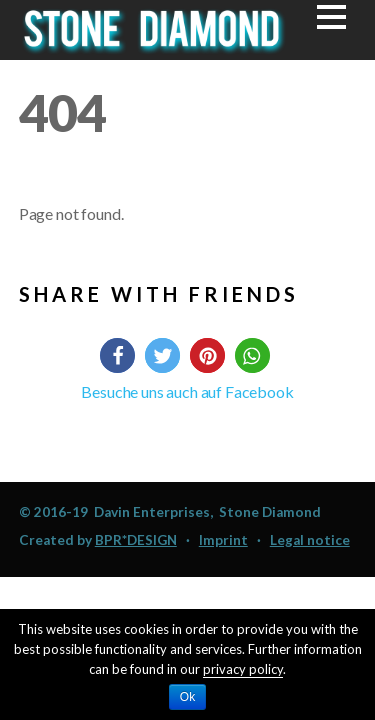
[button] (117, 355)
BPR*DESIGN (136, 540)
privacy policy (243, 669)
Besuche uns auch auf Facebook (187, 391)
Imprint (223, 540)
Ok (187, 697)
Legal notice (310, 540)
